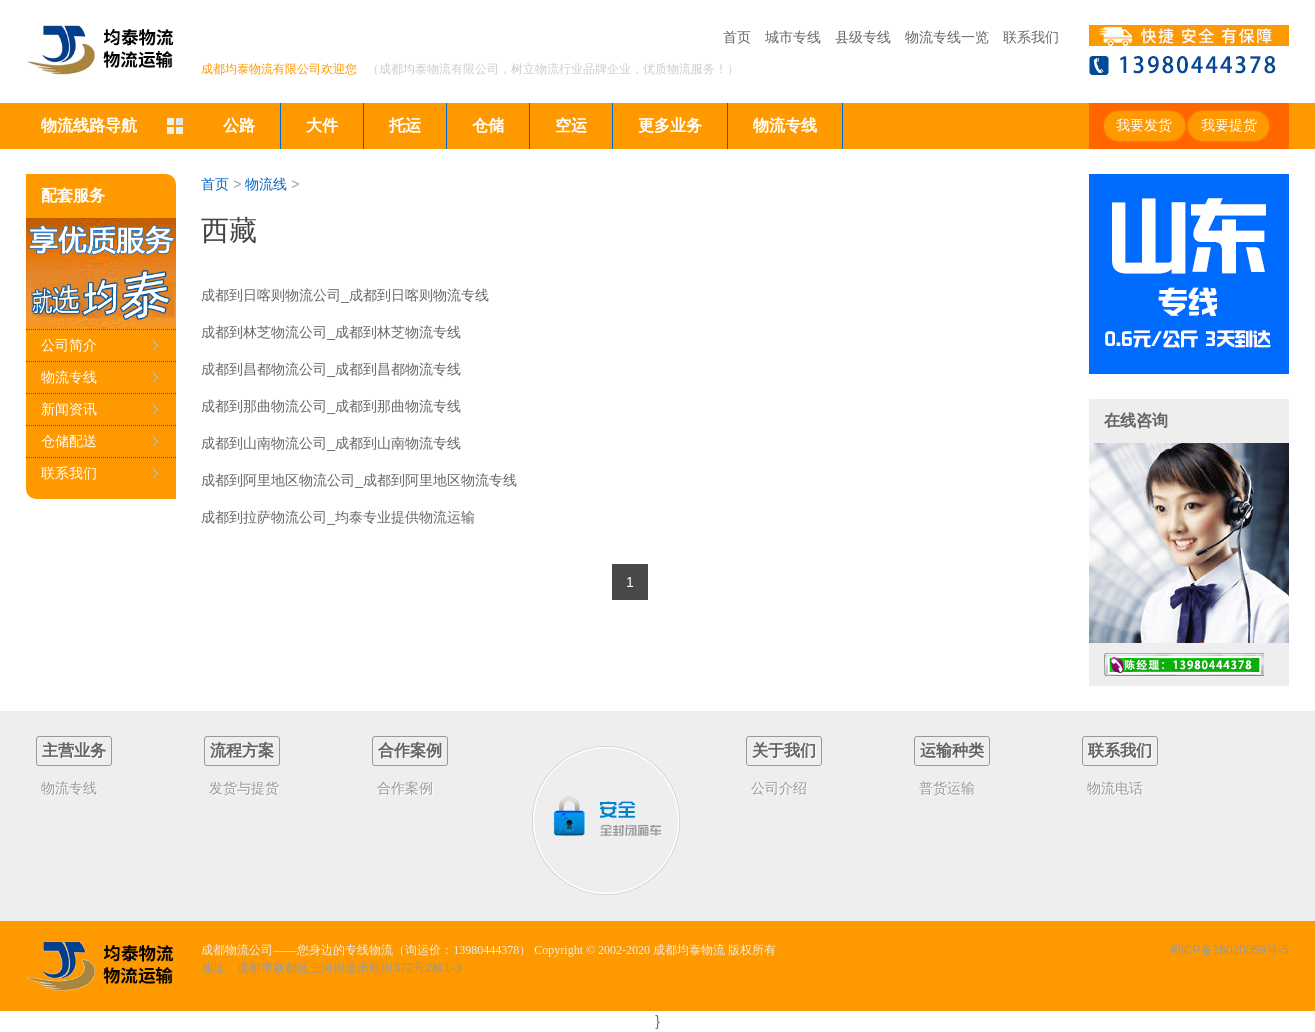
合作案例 (410, 750)
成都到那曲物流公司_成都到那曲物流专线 (331, 406)
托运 (405, 125)
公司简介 (69, 345)
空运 (571, 125)
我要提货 (1229, 125)
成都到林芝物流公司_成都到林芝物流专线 (331, 332)
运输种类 (952, 750)
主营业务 (74, 750)
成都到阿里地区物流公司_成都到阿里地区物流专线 (359, 480)
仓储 (488, 125)
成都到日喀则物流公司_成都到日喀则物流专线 (345, 295)
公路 (239, 125)
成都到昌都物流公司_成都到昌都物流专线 (331, 369)
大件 (322, 125)
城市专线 (793, 37)
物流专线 (785, 125)
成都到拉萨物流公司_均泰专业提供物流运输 (338, 517)
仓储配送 (69, 441)
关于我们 (784, 750)
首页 (737, 37)
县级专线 (863, 37)
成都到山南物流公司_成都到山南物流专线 (331, 443)
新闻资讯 (69, 409)
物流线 (266, 184)
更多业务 (670, 125)
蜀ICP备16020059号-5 (1229, 950)
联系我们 (1031, 37)
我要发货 (1144, 125)
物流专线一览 (947, 37)
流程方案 (242, 750)
